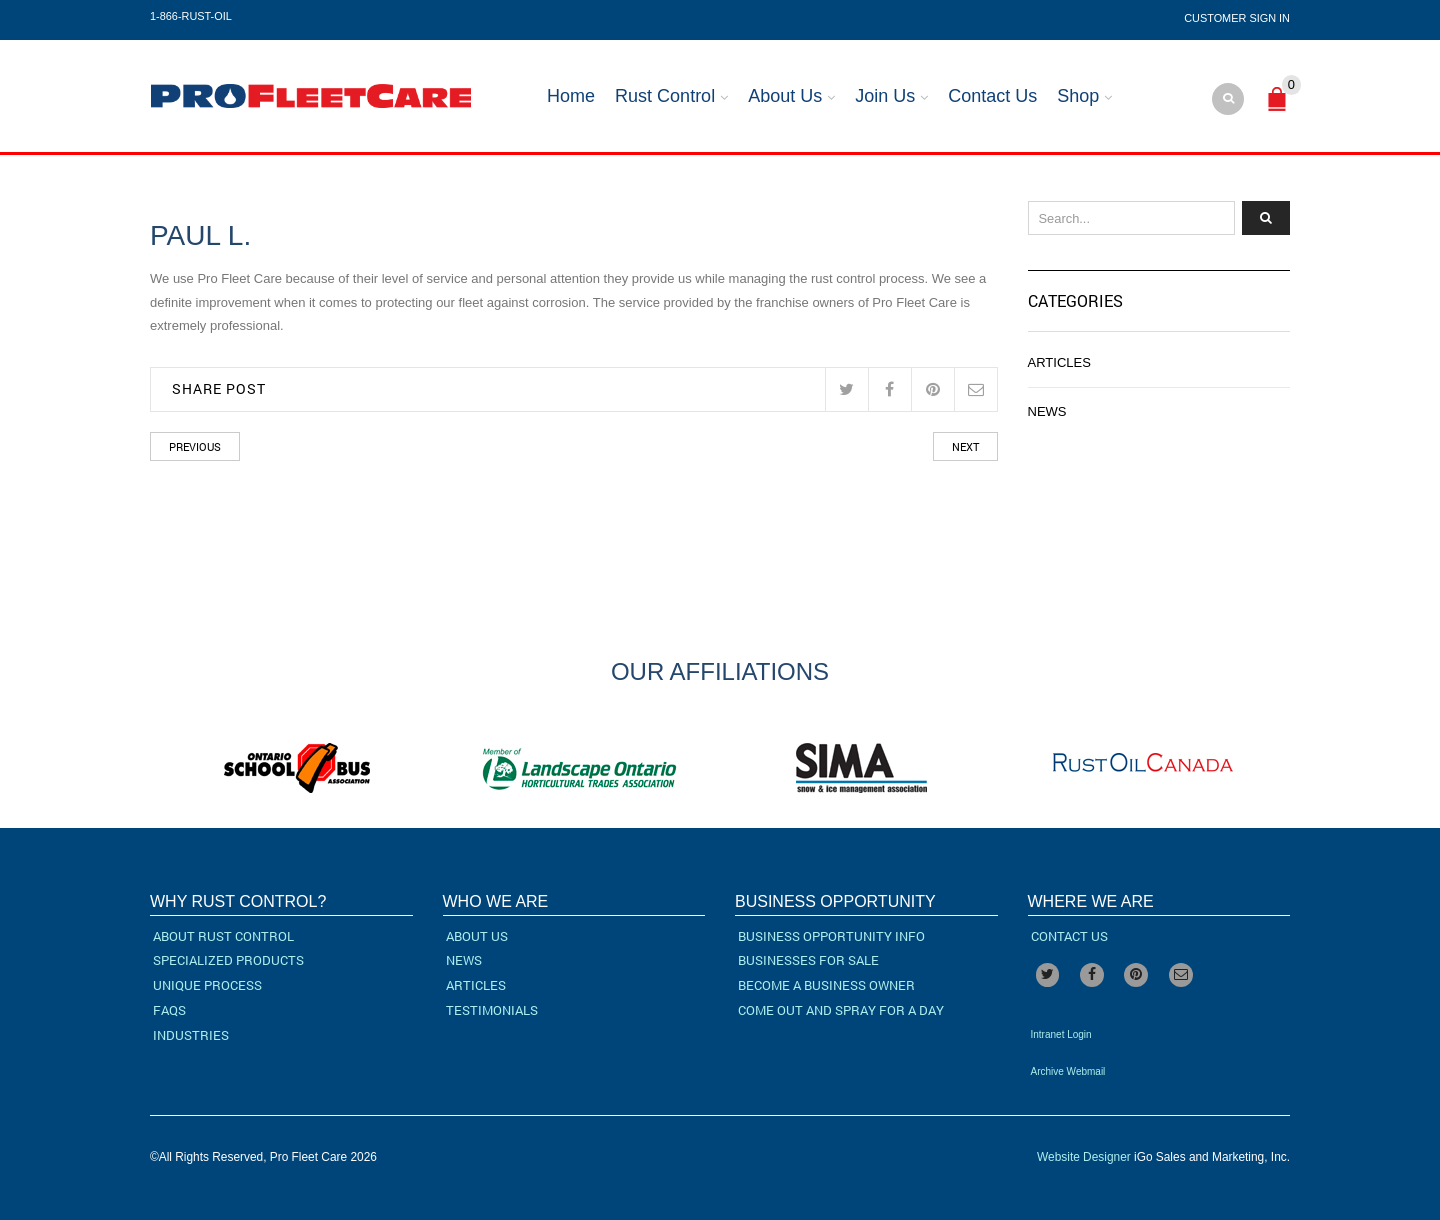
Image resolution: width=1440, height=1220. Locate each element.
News (1047, 411)
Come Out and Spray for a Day (841, 1010)
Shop (1078, 96)
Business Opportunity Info (831, 936)
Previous (195, 446)
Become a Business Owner (826, 985)
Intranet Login (1061, 1034)
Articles (1059, 362)
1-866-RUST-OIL (191, 16)
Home (571, 96)
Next (965, 446)
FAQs (169, 1010)
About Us (785, 96)
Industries (191, 1035)
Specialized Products (228, 960)
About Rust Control (223, 936)
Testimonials (492, 1010)
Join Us (885, 96)
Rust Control (665, 96)
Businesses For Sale (808, 960)
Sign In (1269, 18)
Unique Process (207, 985)
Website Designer (1084, 1157)
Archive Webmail (1068, 1071)
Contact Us (992, 96)
